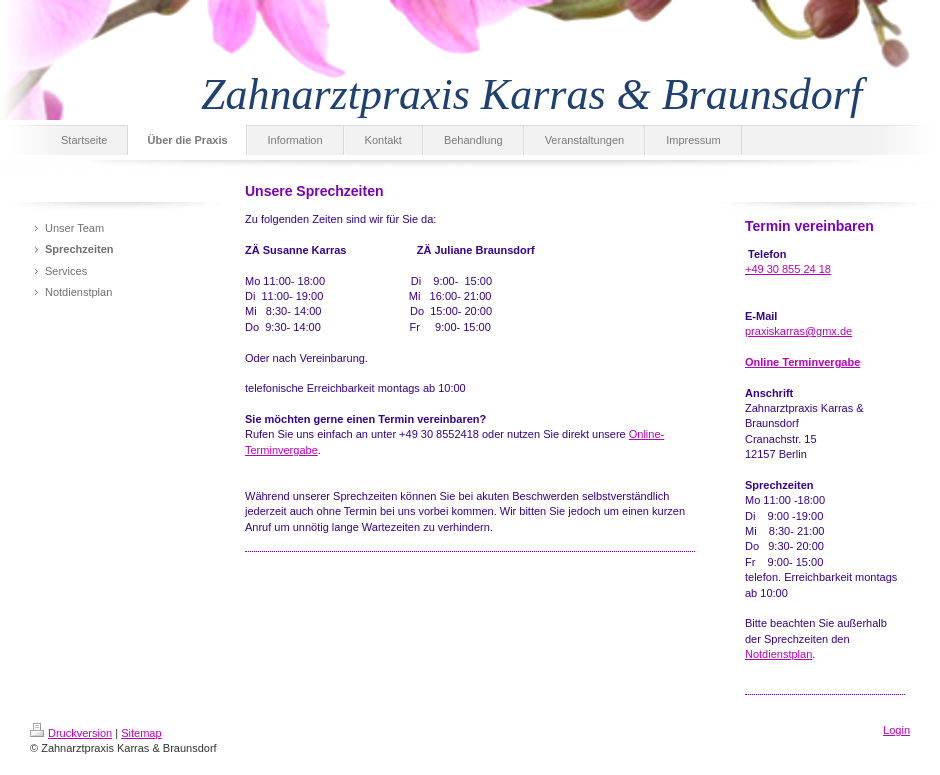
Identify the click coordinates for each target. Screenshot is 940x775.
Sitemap (141, 733)
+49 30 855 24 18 (788, 269)
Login (896, 730)
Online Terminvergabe (802, 362)
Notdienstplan (778, 654)
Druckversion (71, 733)
